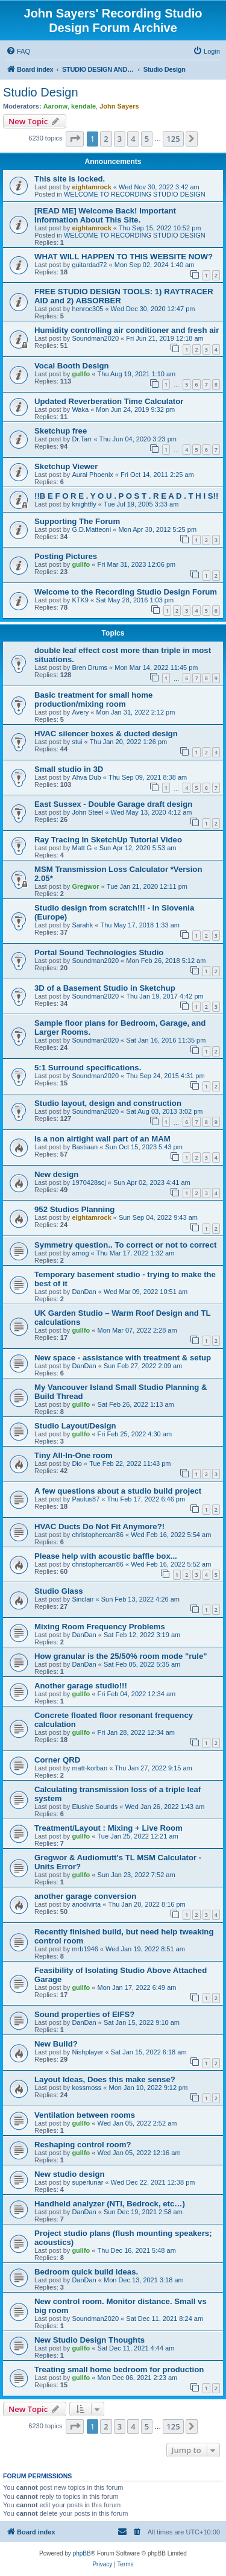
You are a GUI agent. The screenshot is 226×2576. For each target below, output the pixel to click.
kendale (83, 106)
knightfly (84, 504)
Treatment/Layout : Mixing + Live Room (108, 1828)
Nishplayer (87, 2052)
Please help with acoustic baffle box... (105, 1556)
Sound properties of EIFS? (84, 2014)
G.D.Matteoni (91, 529)
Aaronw (55, 106)
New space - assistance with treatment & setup (122, 1357)
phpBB (82, 2553)
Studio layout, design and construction (107, 1103)
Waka (80, 409)
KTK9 (80, 600)
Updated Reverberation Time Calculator (108, 401)
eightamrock (91, 187)
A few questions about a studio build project (117, 1490)
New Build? (56, 2043)
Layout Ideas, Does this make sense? (104, 2079)
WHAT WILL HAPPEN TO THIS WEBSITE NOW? (123, 256)
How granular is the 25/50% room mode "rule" (120, 1656)
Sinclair (82, 1599)
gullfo (81, 373)
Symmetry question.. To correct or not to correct (125, 1244)
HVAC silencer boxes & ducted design (106, 733)
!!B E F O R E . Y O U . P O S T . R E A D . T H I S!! (126, 495)
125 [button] (173, 138)
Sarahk (82, 925)
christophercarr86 (98, 1534)
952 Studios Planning (74, 1209)
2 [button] (106, 138)
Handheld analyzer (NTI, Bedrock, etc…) (109, 2203)
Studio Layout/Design (75, 1425)
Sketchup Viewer (66, 466)
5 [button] (147, 138)
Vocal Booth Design (71, 365)
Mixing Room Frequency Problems (99, 1626)
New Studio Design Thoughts (89, 2339)
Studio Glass (58, 1591)
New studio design (69, 2174)
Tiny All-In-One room (73, 1455)
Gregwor (85, 886)
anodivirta (86, 1904)
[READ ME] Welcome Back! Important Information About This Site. (105, 215)
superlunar (87, 2182)
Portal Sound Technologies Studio (98, 952)
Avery (80, 712)
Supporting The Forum (77, 521)
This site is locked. (69, 178)
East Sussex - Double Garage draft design (113, 804)
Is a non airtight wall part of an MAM (102, 1138)
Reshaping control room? (82, 2144)
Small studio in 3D (68, 769)
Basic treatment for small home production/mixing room (93, 699)
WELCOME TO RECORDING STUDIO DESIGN (135, 194)
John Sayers (119, 106)
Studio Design (40, 92)
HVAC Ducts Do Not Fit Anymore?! (99, 1526)
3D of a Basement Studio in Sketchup (104, 988)
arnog (80, 1253)
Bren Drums (89, 667)
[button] (75, 138)
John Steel (87, 812)
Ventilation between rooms (84, 2115)
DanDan (84, 1291)
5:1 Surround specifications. (87, 1067)
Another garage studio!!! (80, 1685)
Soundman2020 (95, 338)
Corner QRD (57, 1759)
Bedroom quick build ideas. (86, 2271)
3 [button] (120, 138)
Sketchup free (60, 430)
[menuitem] (18, 51)
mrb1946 (85, 1949)
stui (77, 741)
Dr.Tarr (82, 439)
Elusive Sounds (95, 1806)
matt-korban (89, 1768)
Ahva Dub (86, 777)
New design (56, 1174)
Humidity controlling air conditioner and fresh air (126, 330)
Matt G (82, 847)
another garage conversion (85, 1896)
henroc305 (87, 308)
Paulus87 (85, 1499)
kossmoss (86, 2087)
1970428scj (88, 1182)
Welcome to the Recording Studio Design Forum (125, 591)
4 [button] (133, 138)
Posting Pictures (65, 556)
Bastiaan (85, 1147)
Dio (77, 1463)
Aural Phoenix (92, 474)
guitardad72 (89, 264)
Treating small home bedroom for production (119, 2369)
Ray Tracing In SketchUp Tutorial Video (108, 839)
